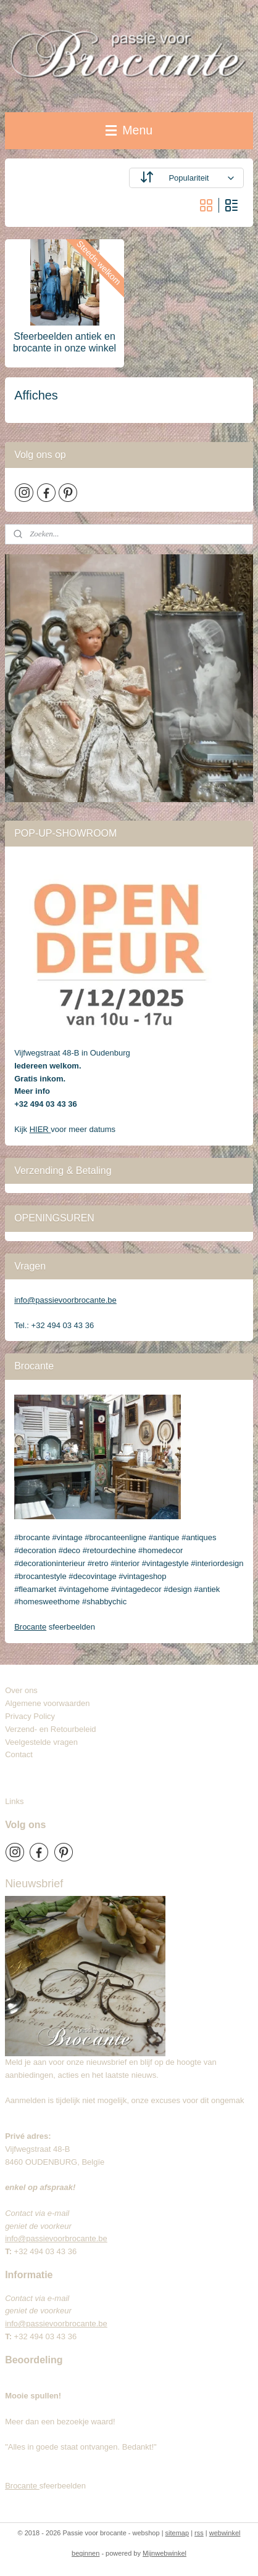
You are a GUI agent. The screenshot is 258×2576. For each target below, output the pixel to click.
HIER (40, 1129)
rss (199, 2533)
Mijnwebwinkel (164, 2553)
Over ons (21, 1690)
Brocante (30, 1626)
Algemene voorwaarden (47, 1703)
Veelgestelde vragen (41, 1742)
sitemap (177, 2533)
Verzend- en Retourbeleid (50, 1729)
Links (14, 1801)
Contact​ (23, 1754)
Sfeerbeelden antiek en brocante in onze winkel (64, 342)
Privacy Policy (30, 1716)
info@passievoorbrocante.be (65, 1300)
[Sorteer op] (186, 177)
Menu (129, 130)
